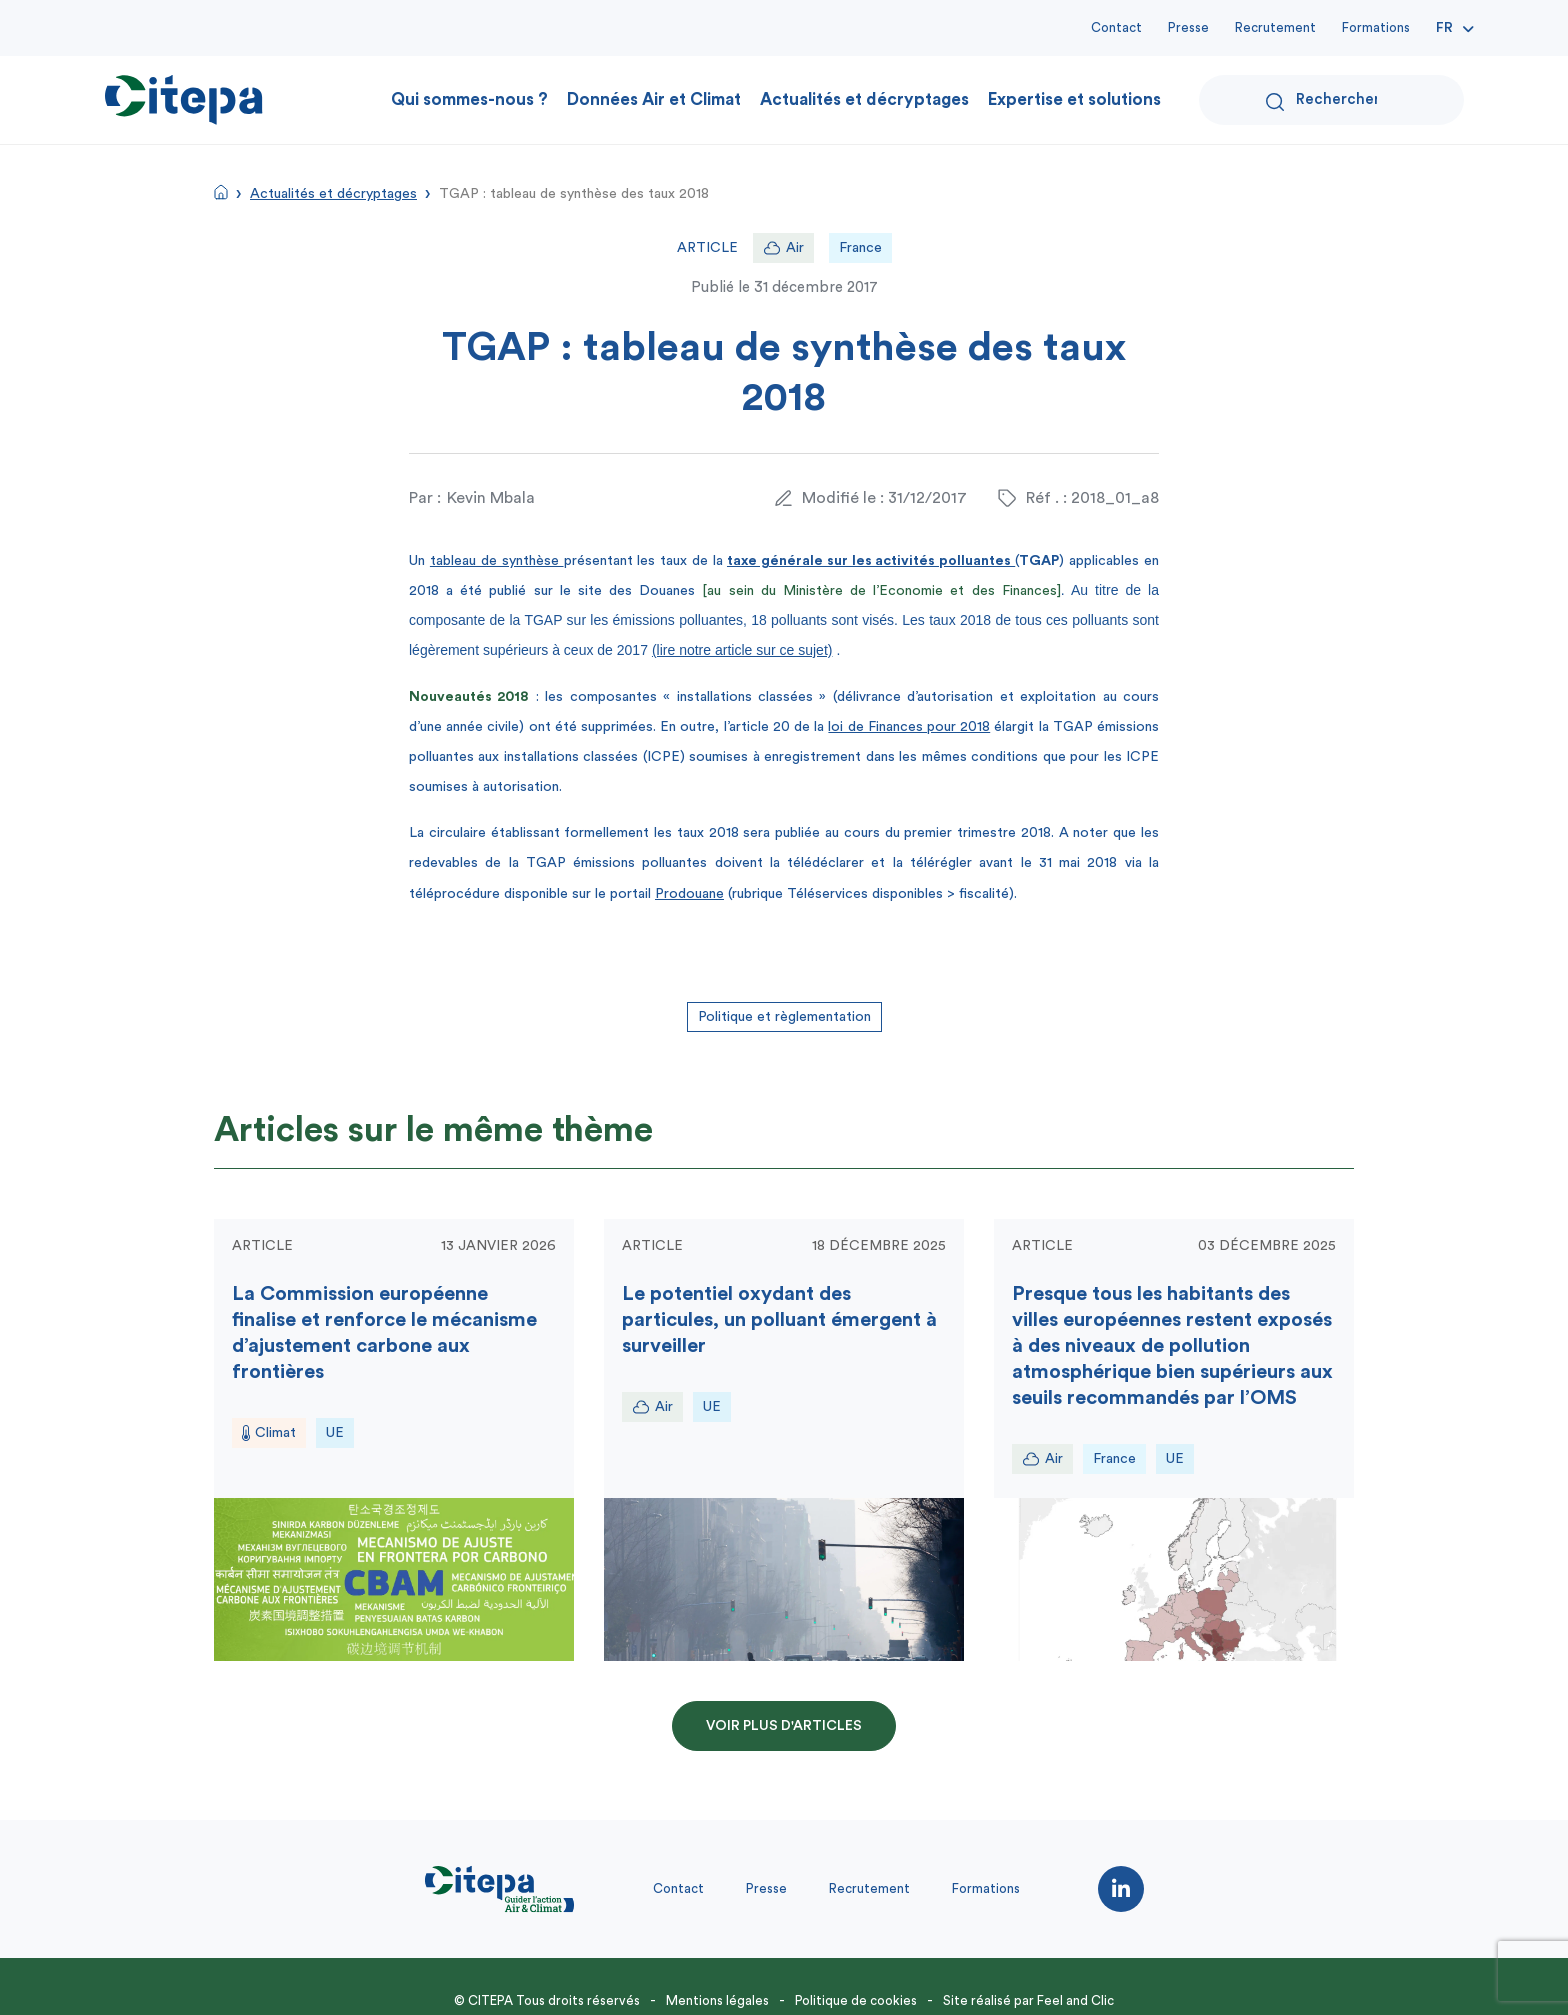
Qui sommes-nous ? (469, 99)
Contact (1116, 27)
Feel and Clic (1075, 2000)
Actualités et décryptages (864, 99)
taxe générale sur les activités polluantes (871, 561)
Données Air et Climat (654, 99)
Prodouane (689, 894)
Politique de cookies (856, 2000)
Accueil (221, 192)
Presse (1188, 27)
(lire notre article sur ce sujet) (742, 650)
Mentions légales (717, 2000)
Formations (1376, 27)
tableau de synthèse (497, 561)
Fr (1444, 28)
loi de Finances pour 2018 (909, 727)
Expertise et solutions (1074, 99)
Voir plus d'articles (784, 1726)
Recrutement (1275, 27)
